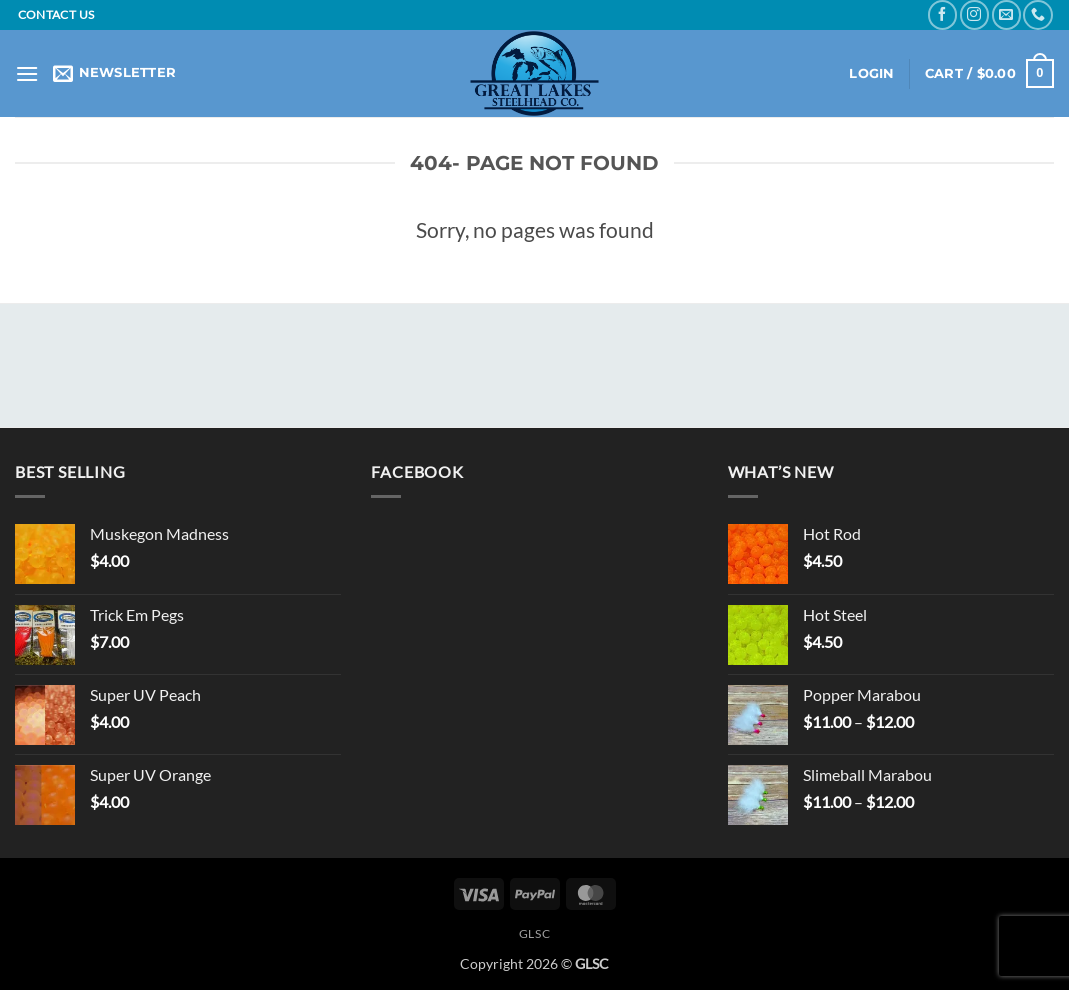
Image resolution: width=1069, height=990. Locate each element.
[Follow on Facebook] (942, 14)
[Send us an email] (1006, 14)
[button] (27, 73)
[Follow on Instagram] (974, 14)
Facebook (417, 471)
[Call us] (1037, 14)
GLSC (534, 933)
